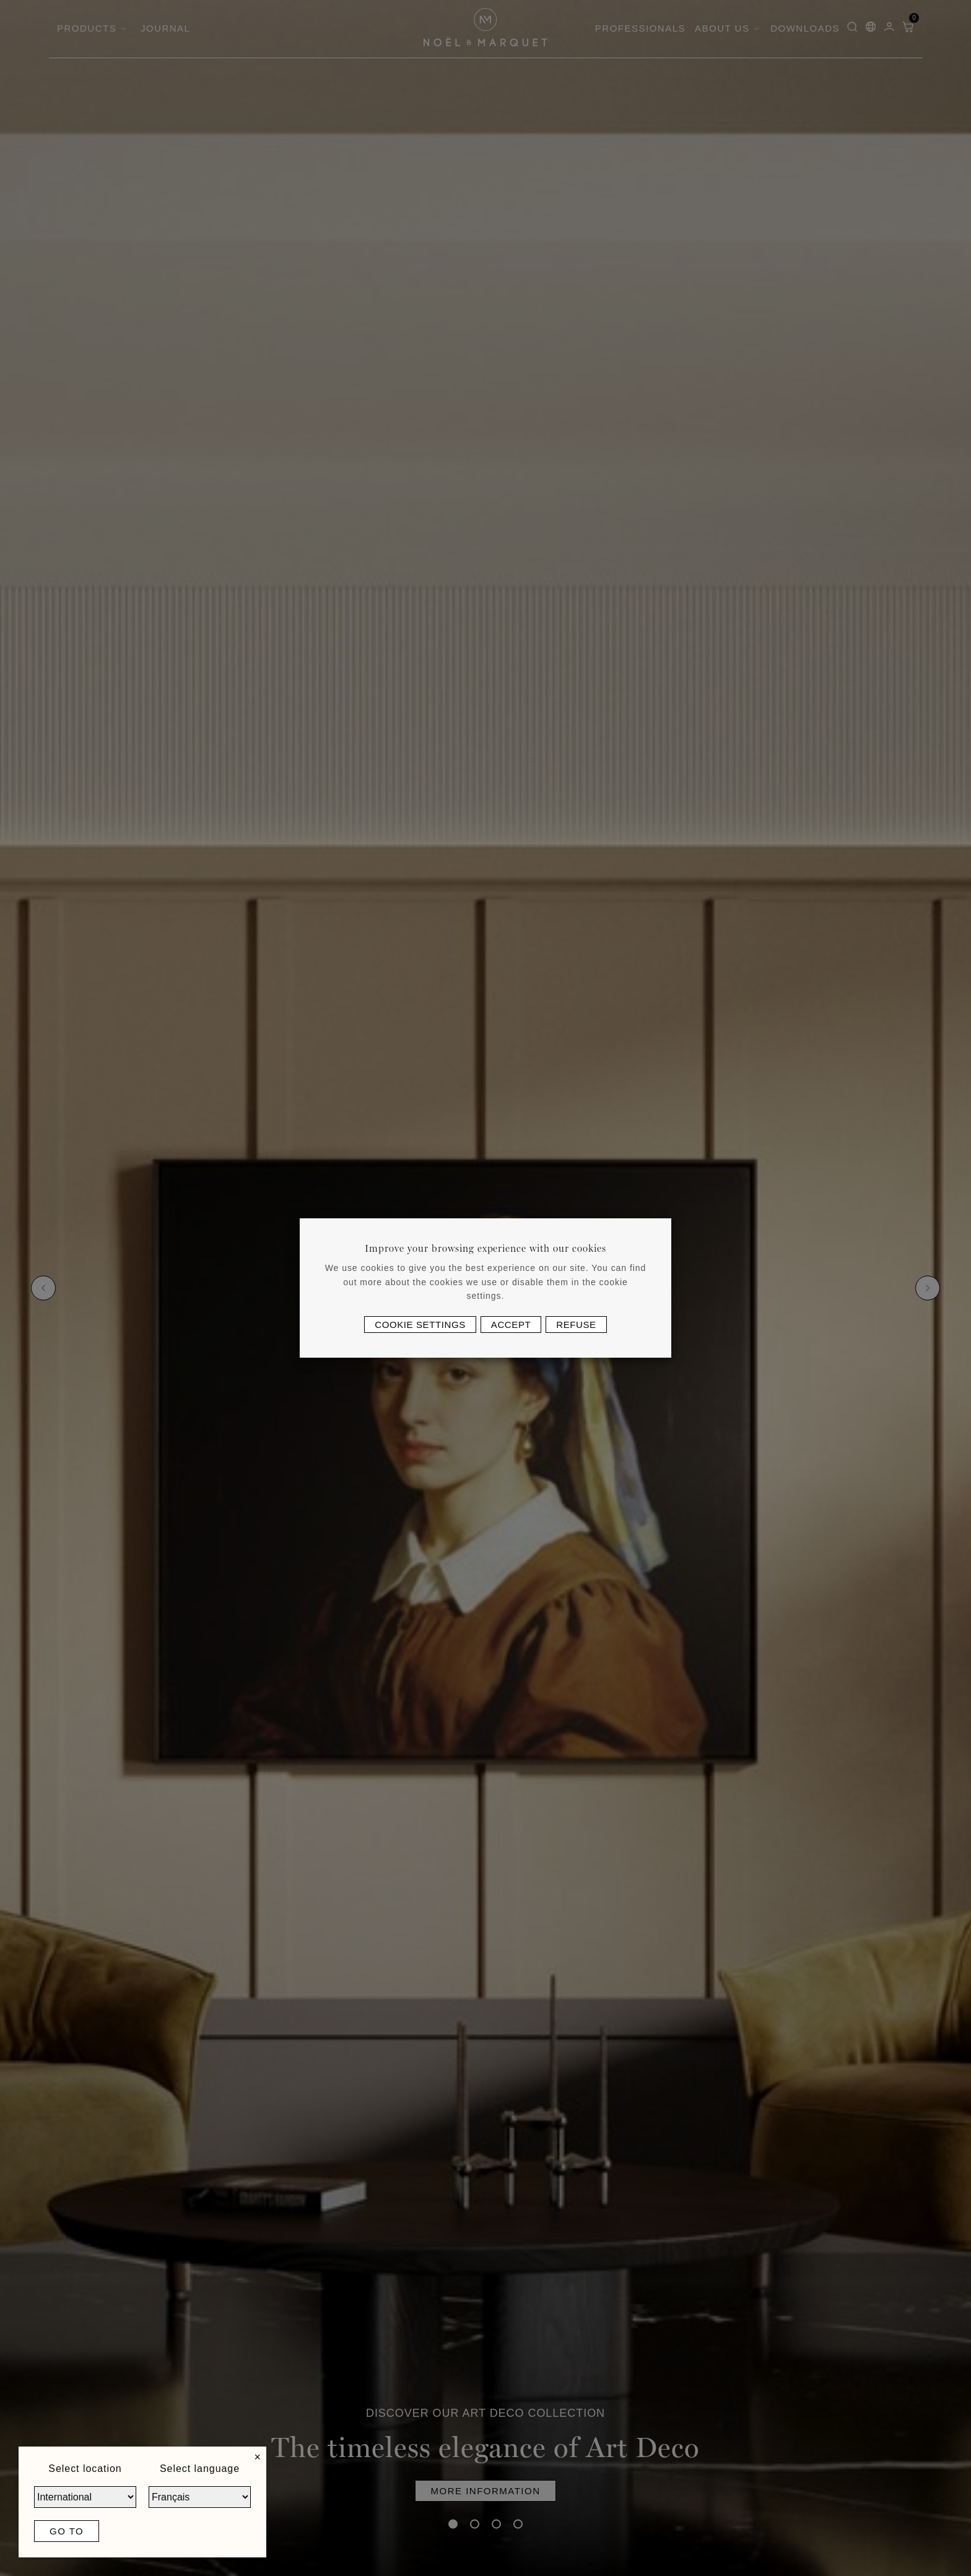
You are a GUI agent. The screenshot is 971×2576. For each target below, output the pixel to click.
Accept (511, 1324)
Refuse (576, 1324)
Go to (67, 2531)
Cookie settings (420, 1324)
